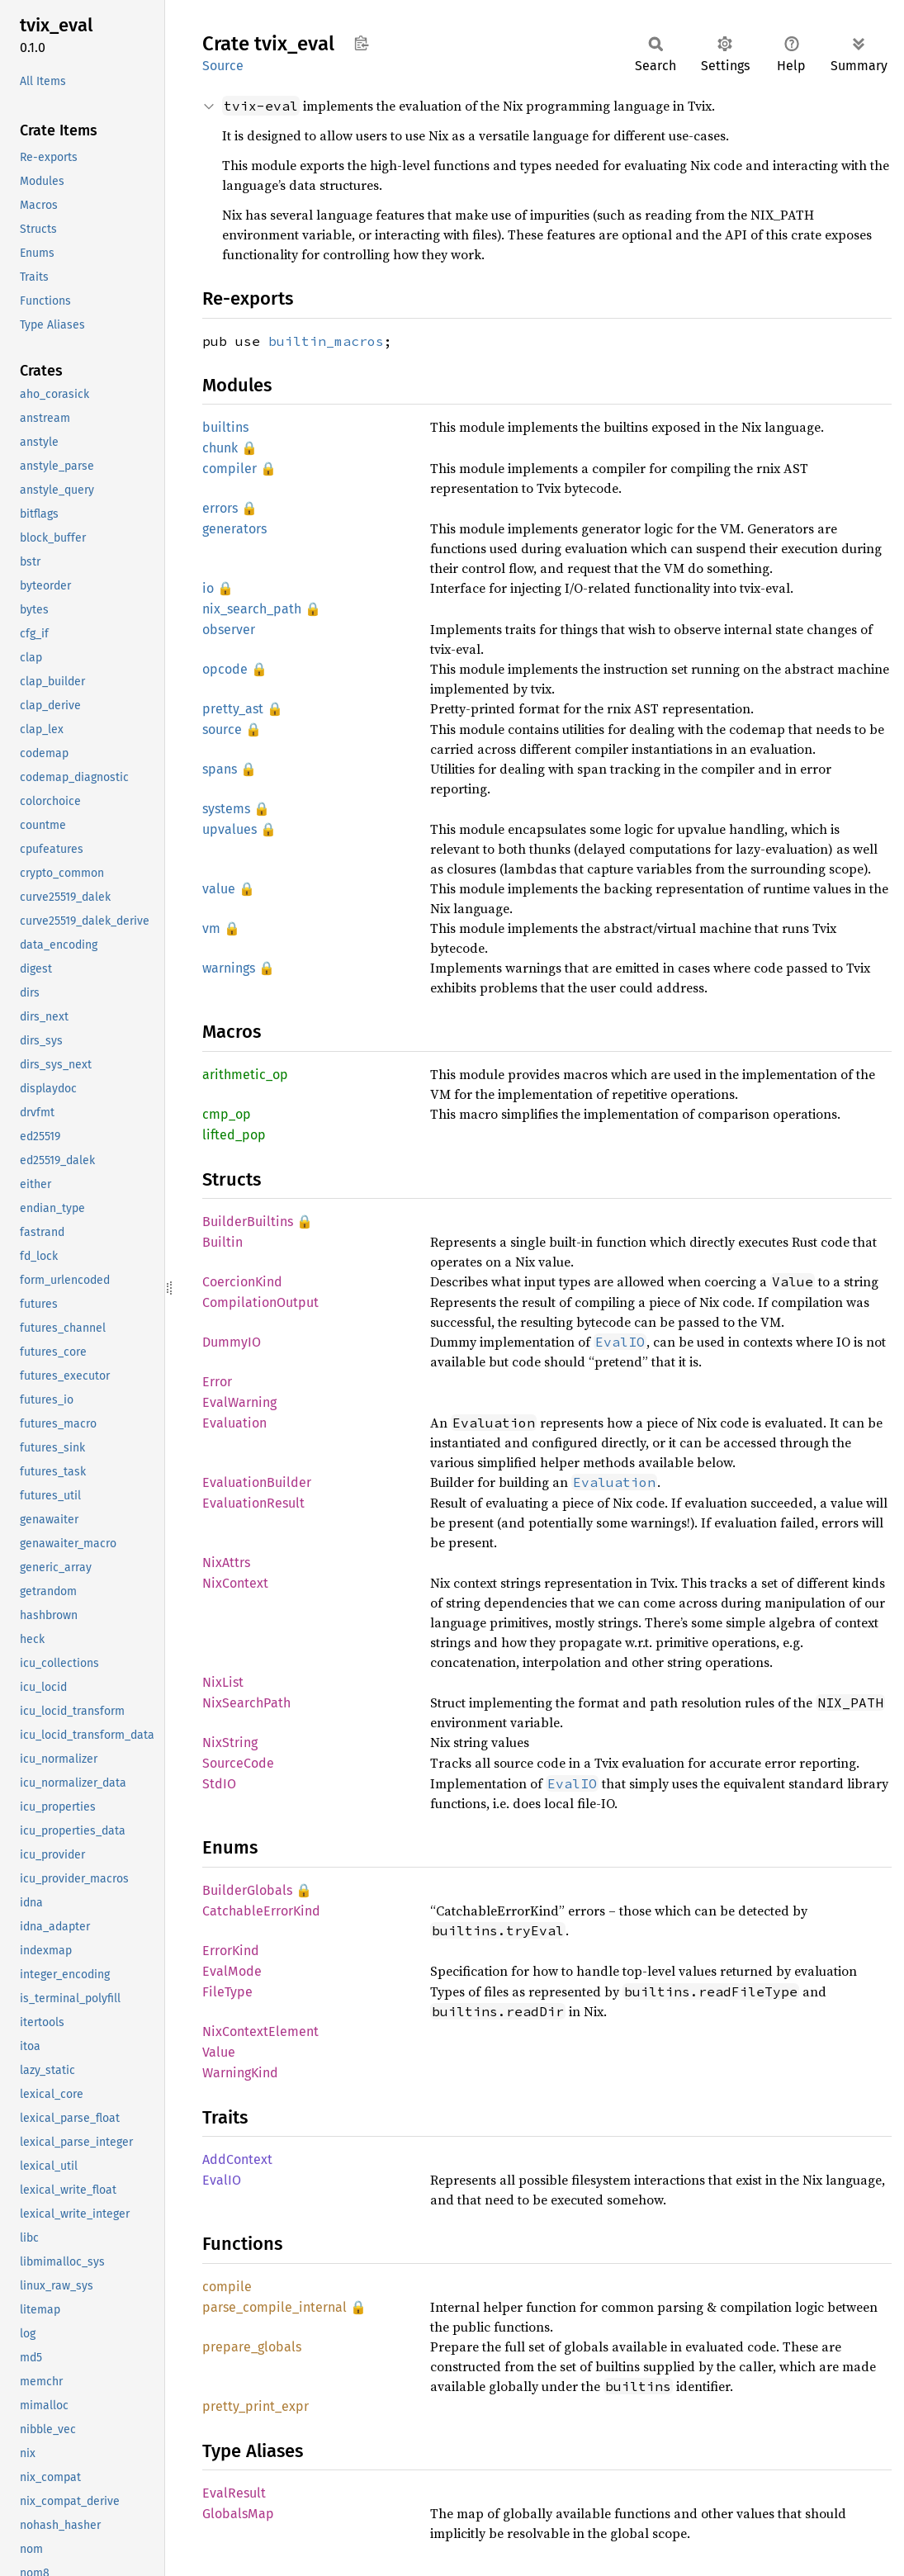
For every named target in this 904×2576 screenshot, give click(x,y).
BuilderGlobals (247, 1890)
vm (211, 928)
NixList (223, 1682)
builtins (225, 427)
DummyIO (231, 1342)
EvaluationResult (253, 1503)
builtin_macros (326, 341)
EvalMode (232, 1971)
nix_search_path (251, 609)
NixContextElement (260, 2031)
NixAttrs (226, 1562)
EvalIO (221, 2180)
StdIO (219, 1784)
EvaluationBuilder (256, 1482)
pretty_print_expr (255, 2406)
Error (217, 1382)
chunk (220, 448)
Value (218, 2052)
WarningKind (240, 2073)
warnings (228, 968)
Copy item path (361, 43)
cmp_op (226, 1114)
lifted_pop (234, 1135)
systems (226, 809)
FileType (227, 1992)
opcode (225, 669)
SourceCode (238, 1763)
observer (228, 629)
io (208, 588)
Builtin (222, 1242)
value (218, 889)
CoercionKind (242, 1282)
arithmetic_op (245, 1074)
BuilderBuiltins (247, 1221)
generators (234, 529)
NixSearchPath (246, 1703)
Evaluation (234, 1423)
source (222, 729)
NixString (230, 1742)
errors (220, 508)
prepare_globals (251, 2347)
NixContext (235, 1583)
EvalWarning (239, 1402)
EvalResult (234, 2493)
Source (223, 65)
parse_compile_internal (274, 2307)
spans (219, 769)
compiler (229, 468)
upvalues (229, 829)
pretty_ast (232, 709)
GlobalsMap (238, 2514)
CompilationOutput (260, 1302)
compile (227, 2286)
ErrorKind (230, 1950)
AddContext (237, 2159)
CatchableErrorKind (261, 1911)
